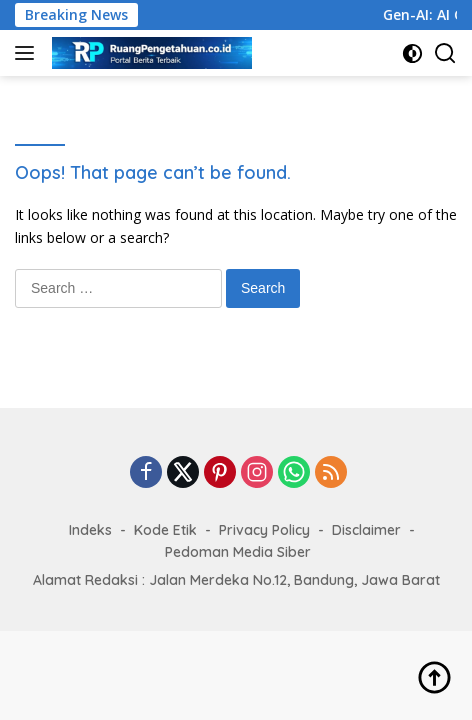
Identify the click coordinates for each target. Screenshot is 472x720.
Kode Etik (165, 530)
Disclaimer (366, 530)
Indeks (90, 530)
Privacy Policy (264, 530)
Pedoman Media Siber (238, 552)
